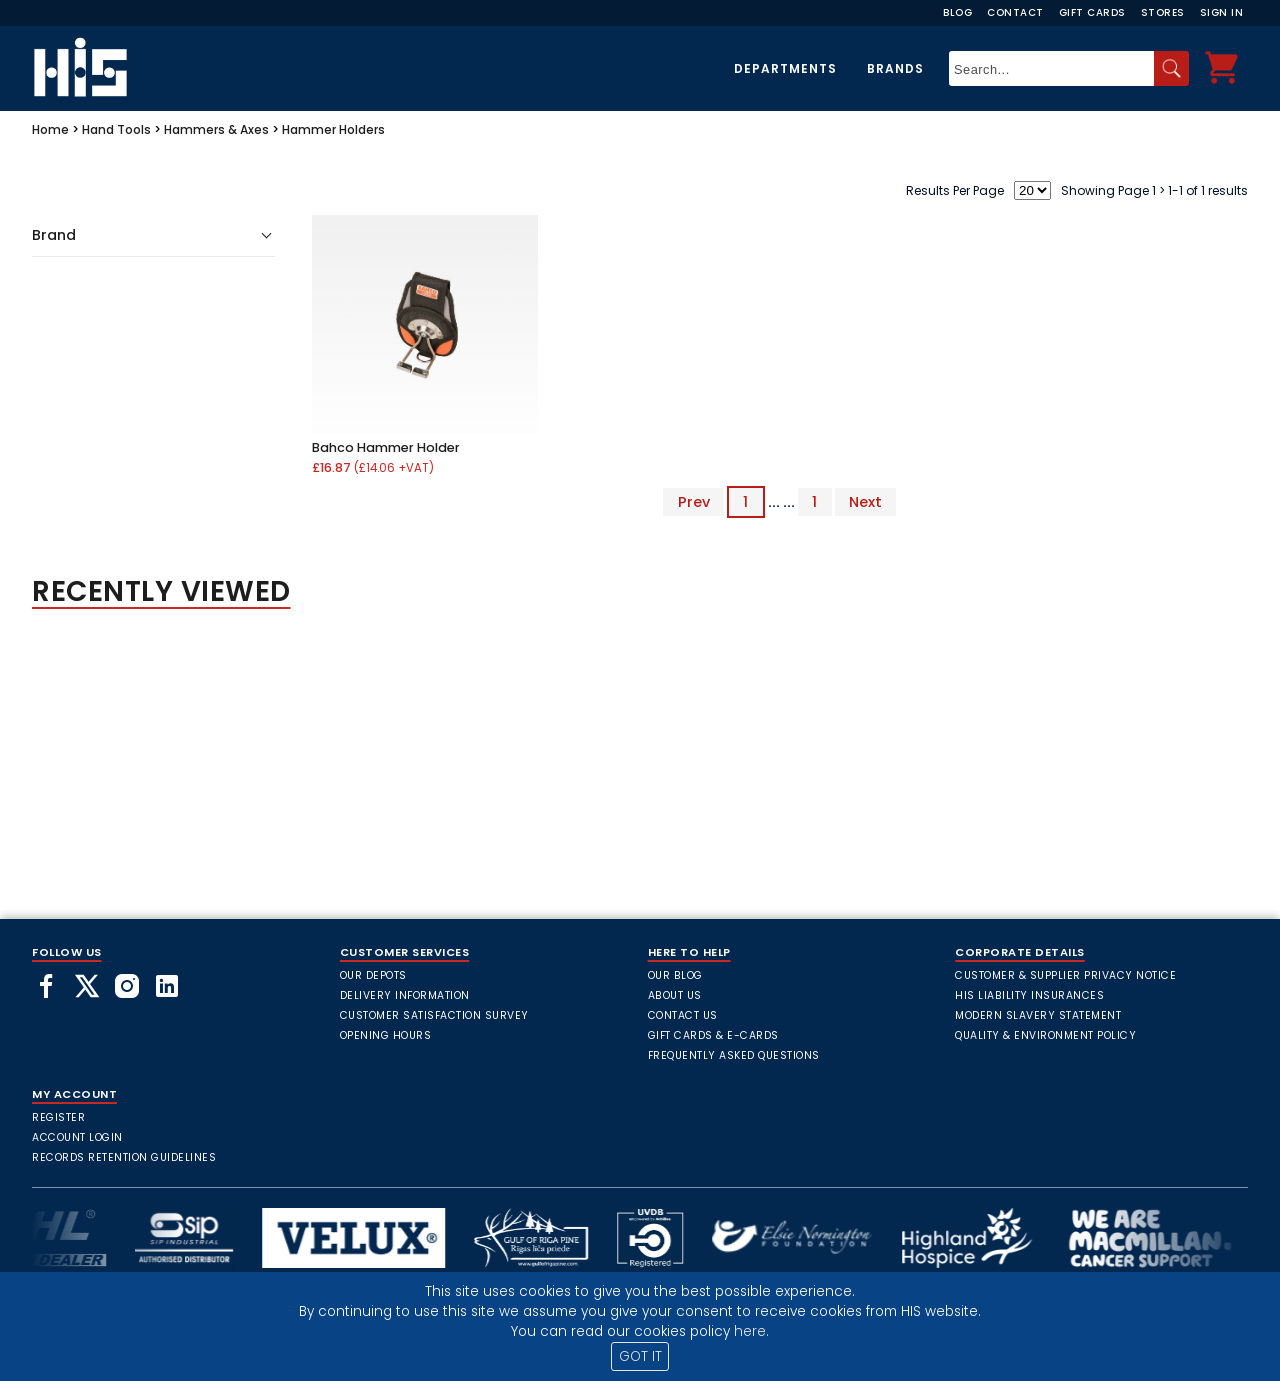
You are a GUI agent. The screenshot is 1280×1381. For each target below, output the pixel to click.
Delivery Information (405, 995)
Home (50, 129)
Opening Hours (386, 1035)
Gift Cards (1092, 12)
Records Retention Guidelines (124, 1157)
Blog (957, 12)
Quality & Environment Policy (1045, 1035)
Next (865, 502)
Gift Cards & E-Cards (713, 1035)
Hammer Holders (333, 129)
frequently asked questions (734, 1055)
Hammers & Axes (216, 129)
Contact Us (683, 1015)
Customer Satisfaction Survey (434, 1015)
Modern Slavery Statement (1038, 1015)
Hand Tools (116, 129)
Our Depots (373, 975)
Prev (694, 502)
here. (751, 1331)
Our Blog (675, 975)
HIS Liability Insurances (1029, 995)
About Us (675, 995)
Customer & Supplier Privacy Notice (1065, 975)
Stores (1163, 12)
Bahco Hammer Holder (386, 447)
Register (58, 1117)
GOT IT (640, 1356)
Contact (1015, 12)
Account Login (77, 1137)
